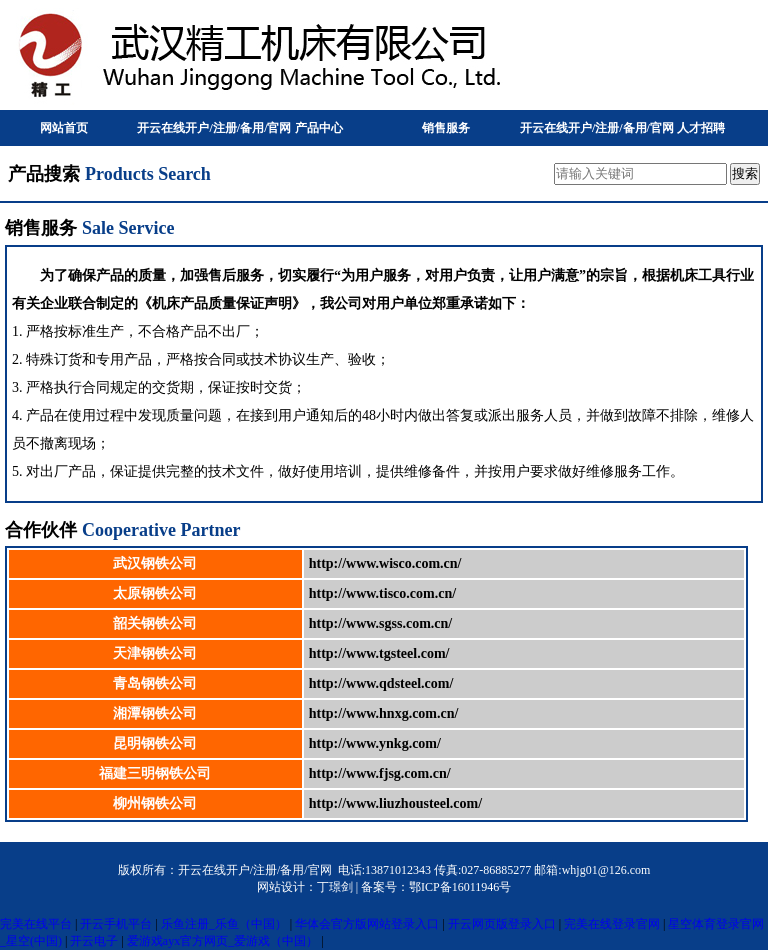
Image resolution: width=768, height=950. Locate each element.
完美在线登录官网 (612, 924)
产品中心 (319, 128)
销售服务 (446, 128)
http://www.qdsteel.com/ (381, 683)
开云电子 (94, 941)
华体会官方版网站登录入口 (367, 924)
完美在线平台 (36, 924)
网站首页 (64, 128)
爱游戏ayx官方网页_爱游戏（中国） (222, 941)
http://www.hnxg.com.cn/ (384, 713)
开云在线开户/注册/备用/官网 (214, 128)
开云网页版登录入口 (502, 924)
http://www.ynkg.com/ (375, 743)
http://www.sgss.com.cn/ (381, 623)
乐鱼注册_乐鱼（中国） (224, 924)
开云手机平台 (116, 924)
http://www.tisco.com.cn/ (382, 593)
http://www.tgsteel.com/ (379, 653)
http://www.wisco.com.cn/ (385, 563)
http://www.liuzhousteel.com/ (395, 803)
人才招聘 (701, 128)
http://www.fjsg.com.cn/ (380, 773)
